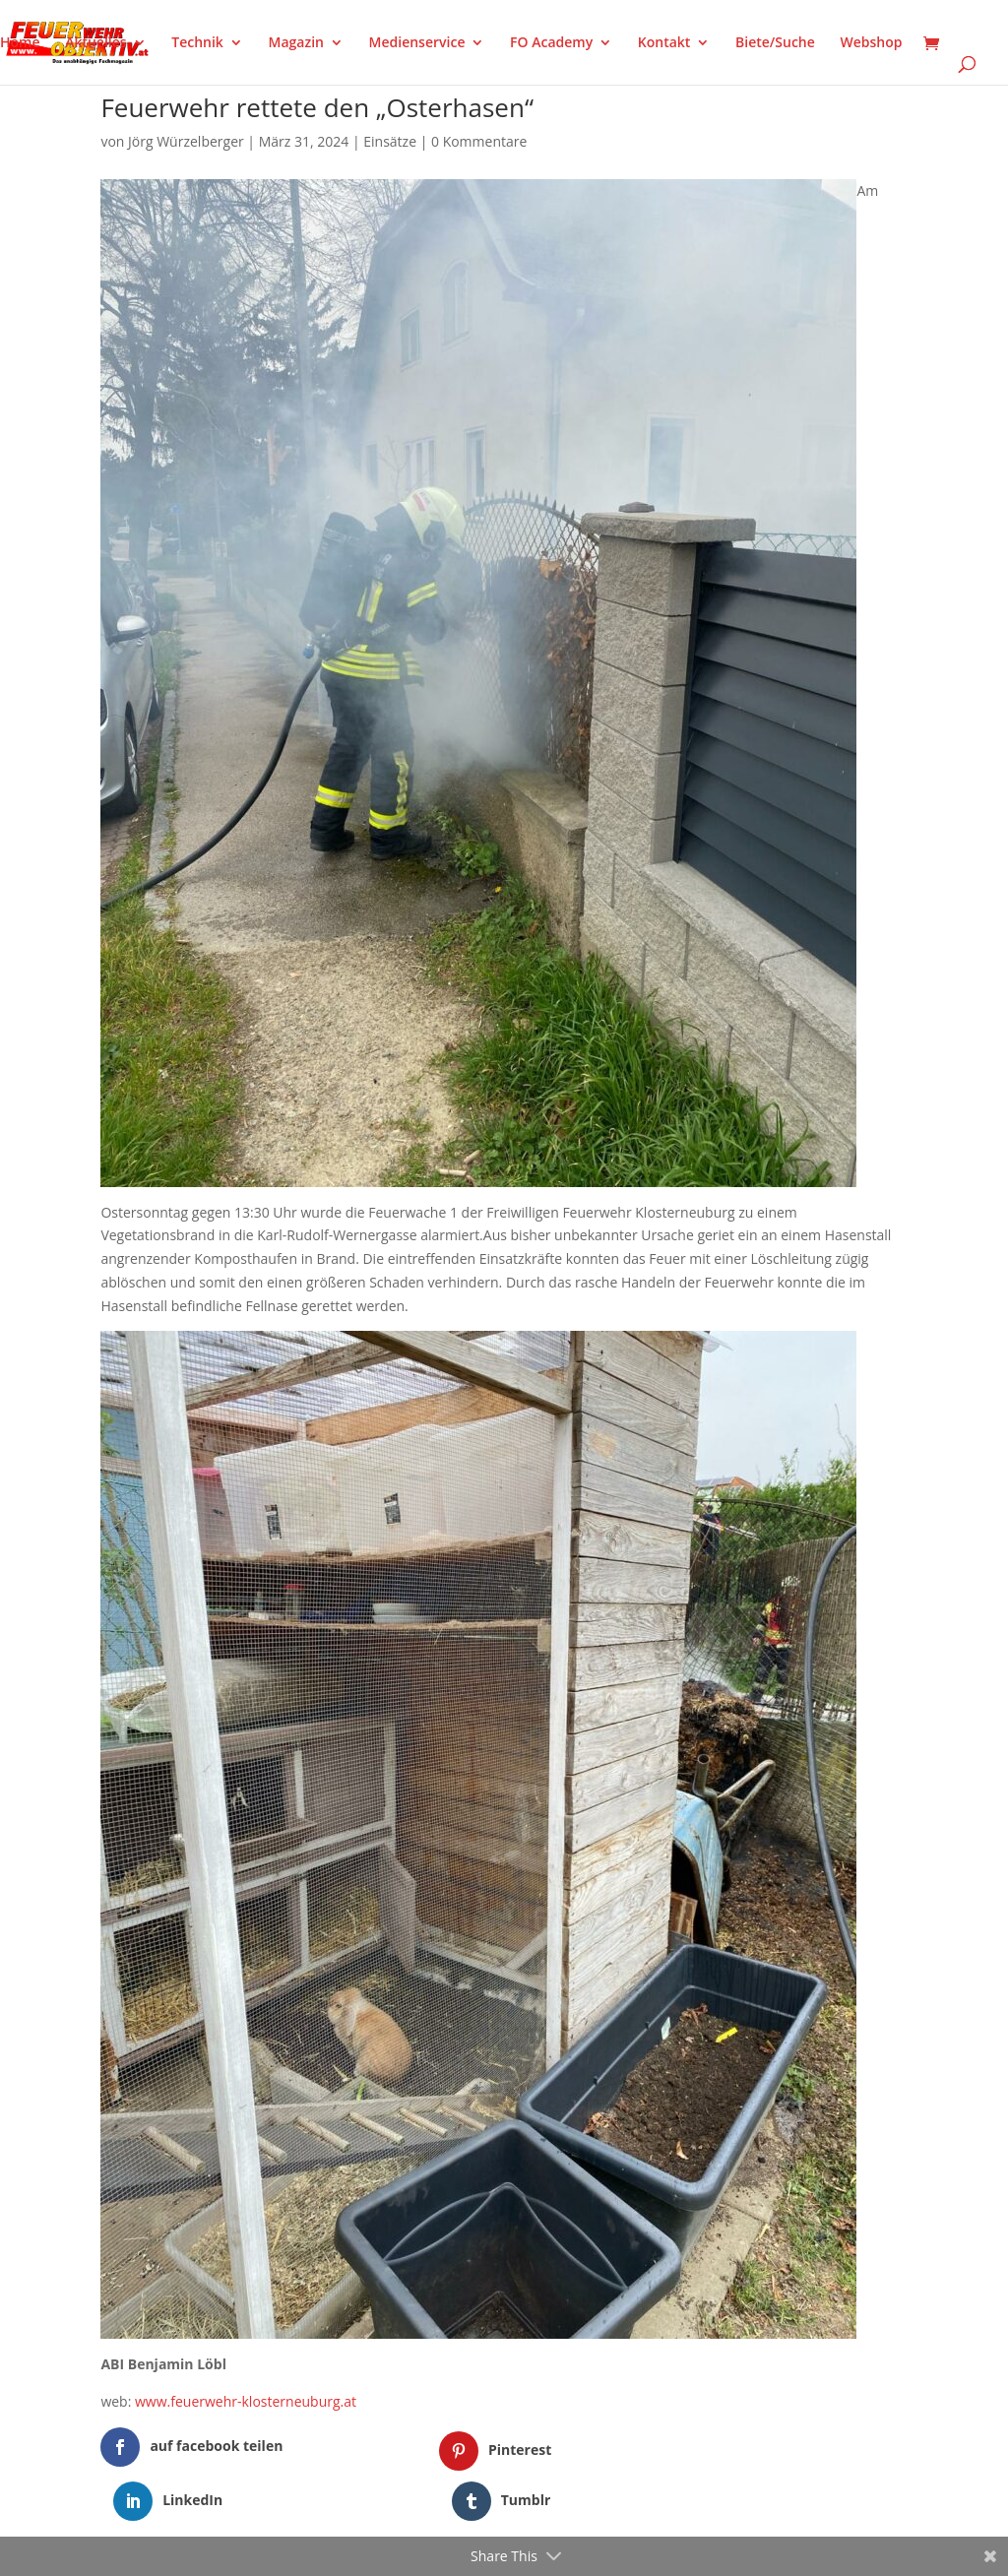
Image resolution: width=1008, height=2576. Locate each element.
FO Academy (551, 43)
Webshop (871, 43)
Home (20, 43)
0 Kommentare (479, 141)
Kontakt (664, 43)
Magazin (296, 43)
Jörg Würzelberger (186, 141)
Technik (197, 43)
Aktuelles (95, 43)
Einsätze (389, 141)
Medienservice (417, 43)
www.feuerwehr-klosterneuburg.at (245, 2401)
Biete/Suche (775, 43)
